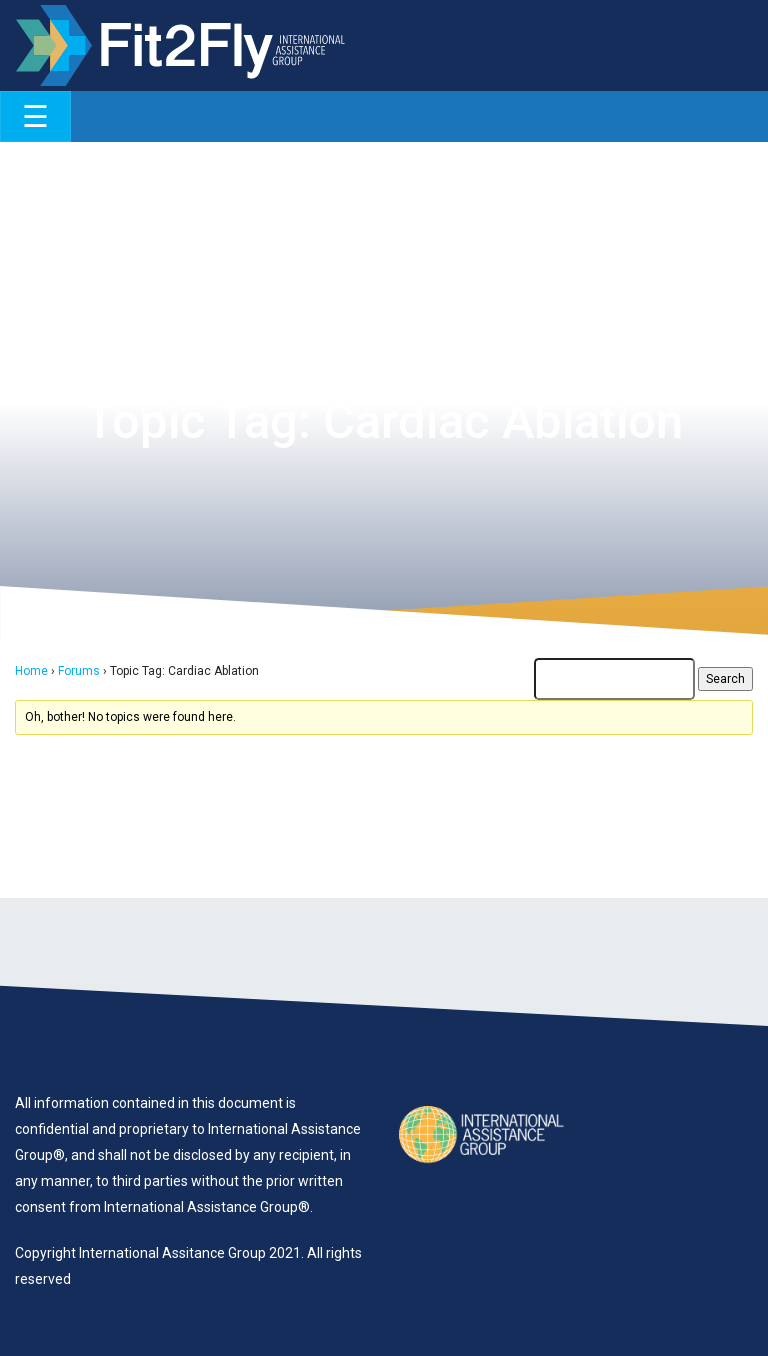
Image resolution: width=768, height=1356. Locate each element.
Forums (79, 671)
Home (31, 671)
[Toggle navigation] (35, 116)
